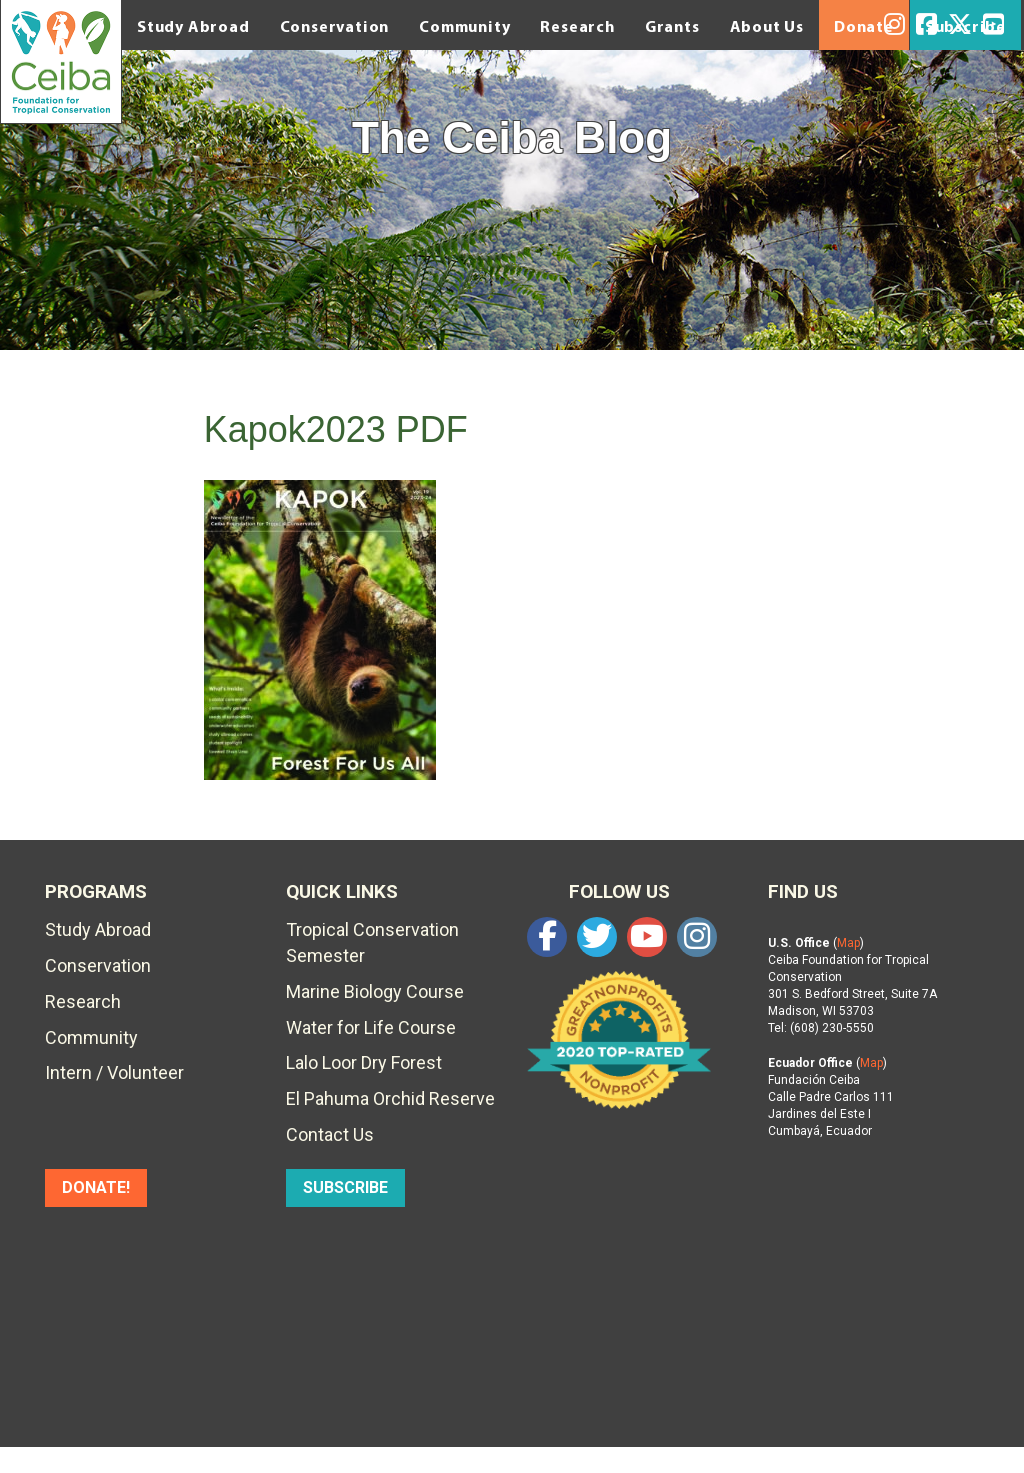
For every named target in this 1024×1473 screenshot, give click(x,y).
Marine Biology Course (375, 991)
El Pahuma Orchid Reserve (390, 1098)
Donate (864, 26)
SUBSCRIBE (345, 1187)
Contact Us (330, 1134)
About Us (767, 26)
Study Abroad (193, 26)
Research (577, 26)
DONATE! (96, 1187)
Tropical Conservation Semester (372, 942)
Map (848, 943)
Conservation (335, 26)
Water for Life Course (371, 1027)
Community (464, 26)
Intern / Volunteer (114, 1072)
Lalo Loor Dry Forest (364, 1062)
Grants (672, 26)
